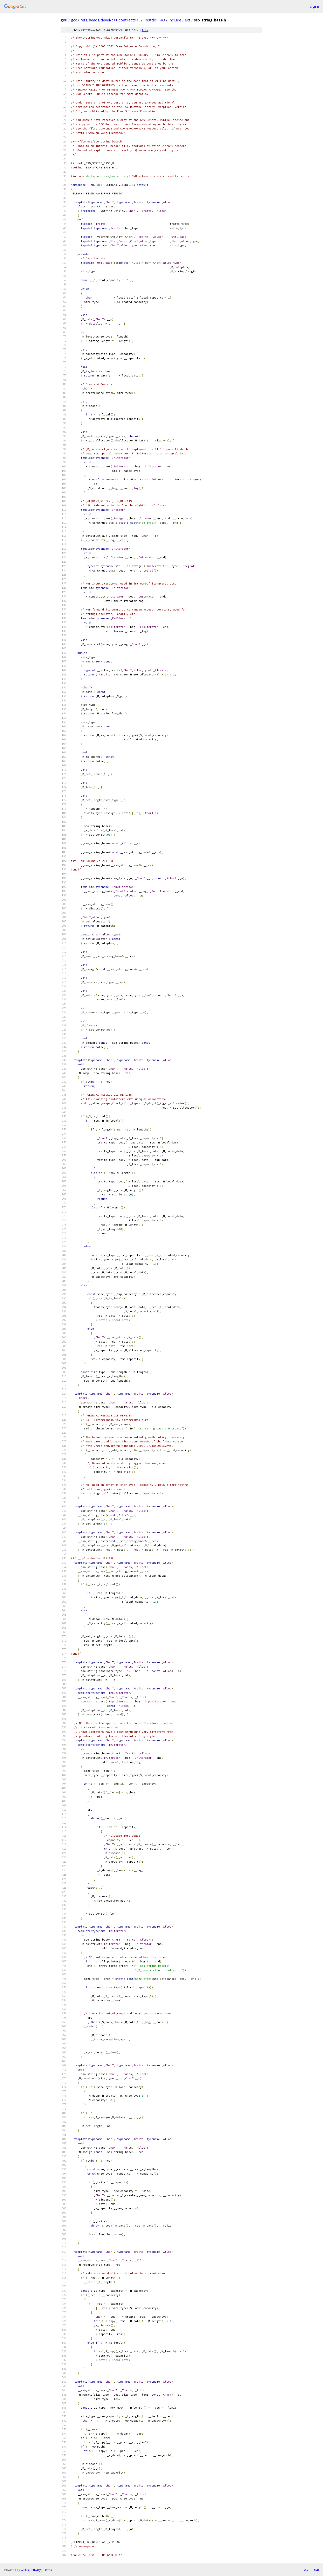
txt (305, 2569)
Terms (47, 2570)
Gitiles (25, 2570)
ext (187, 20)
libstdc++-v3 (154, 20)
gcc (74, 20)
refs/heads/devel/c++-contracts (108, 20)
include (175, 20)
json (315, 2569)
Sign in (314, 6)
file (145, 30)
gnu (64, 20)
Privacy (36, 2570)
